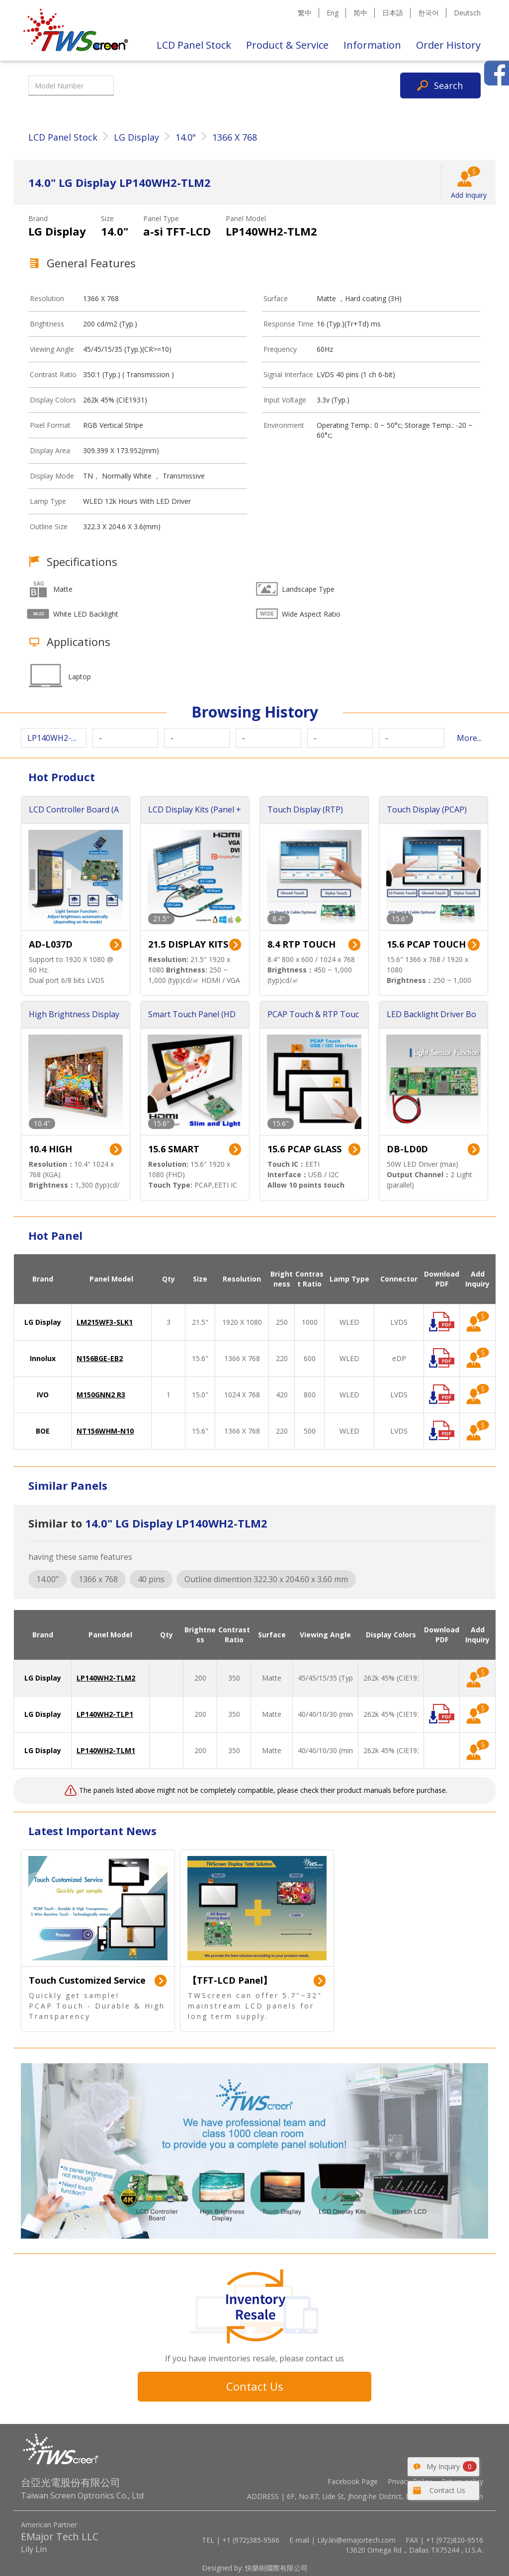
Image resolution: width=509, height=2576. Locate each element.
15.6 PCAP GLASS (304, 1149)
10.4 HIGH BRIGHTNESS (57, 1149)
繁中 (305, 12)
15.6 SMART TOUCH (173, 1149)
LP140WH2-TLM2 (106, 1678)
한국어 (428, 12)
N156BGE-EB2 (100, 1358)
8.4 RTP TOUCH (301, 944)
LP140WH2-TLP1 (105, 1714)
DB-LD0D (407, 1149)
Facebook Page (353, 2481)
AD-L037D (51, 944)
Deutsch (467, 12)
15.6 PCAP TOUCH (426, 944)
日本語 (392, 12)
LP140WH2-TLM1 (106, 1750)
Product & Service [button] (287, 45)
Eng (333, 12)
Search (448, 85)
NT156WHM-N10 (105, 1431)
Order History (448, 45)
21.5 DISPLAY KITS (188, 944)
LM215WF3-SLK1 (105, 1322)
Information (372, 45)
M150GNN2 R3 (101, 1394)
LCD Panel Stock (194, 45)
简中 (360, 12)
